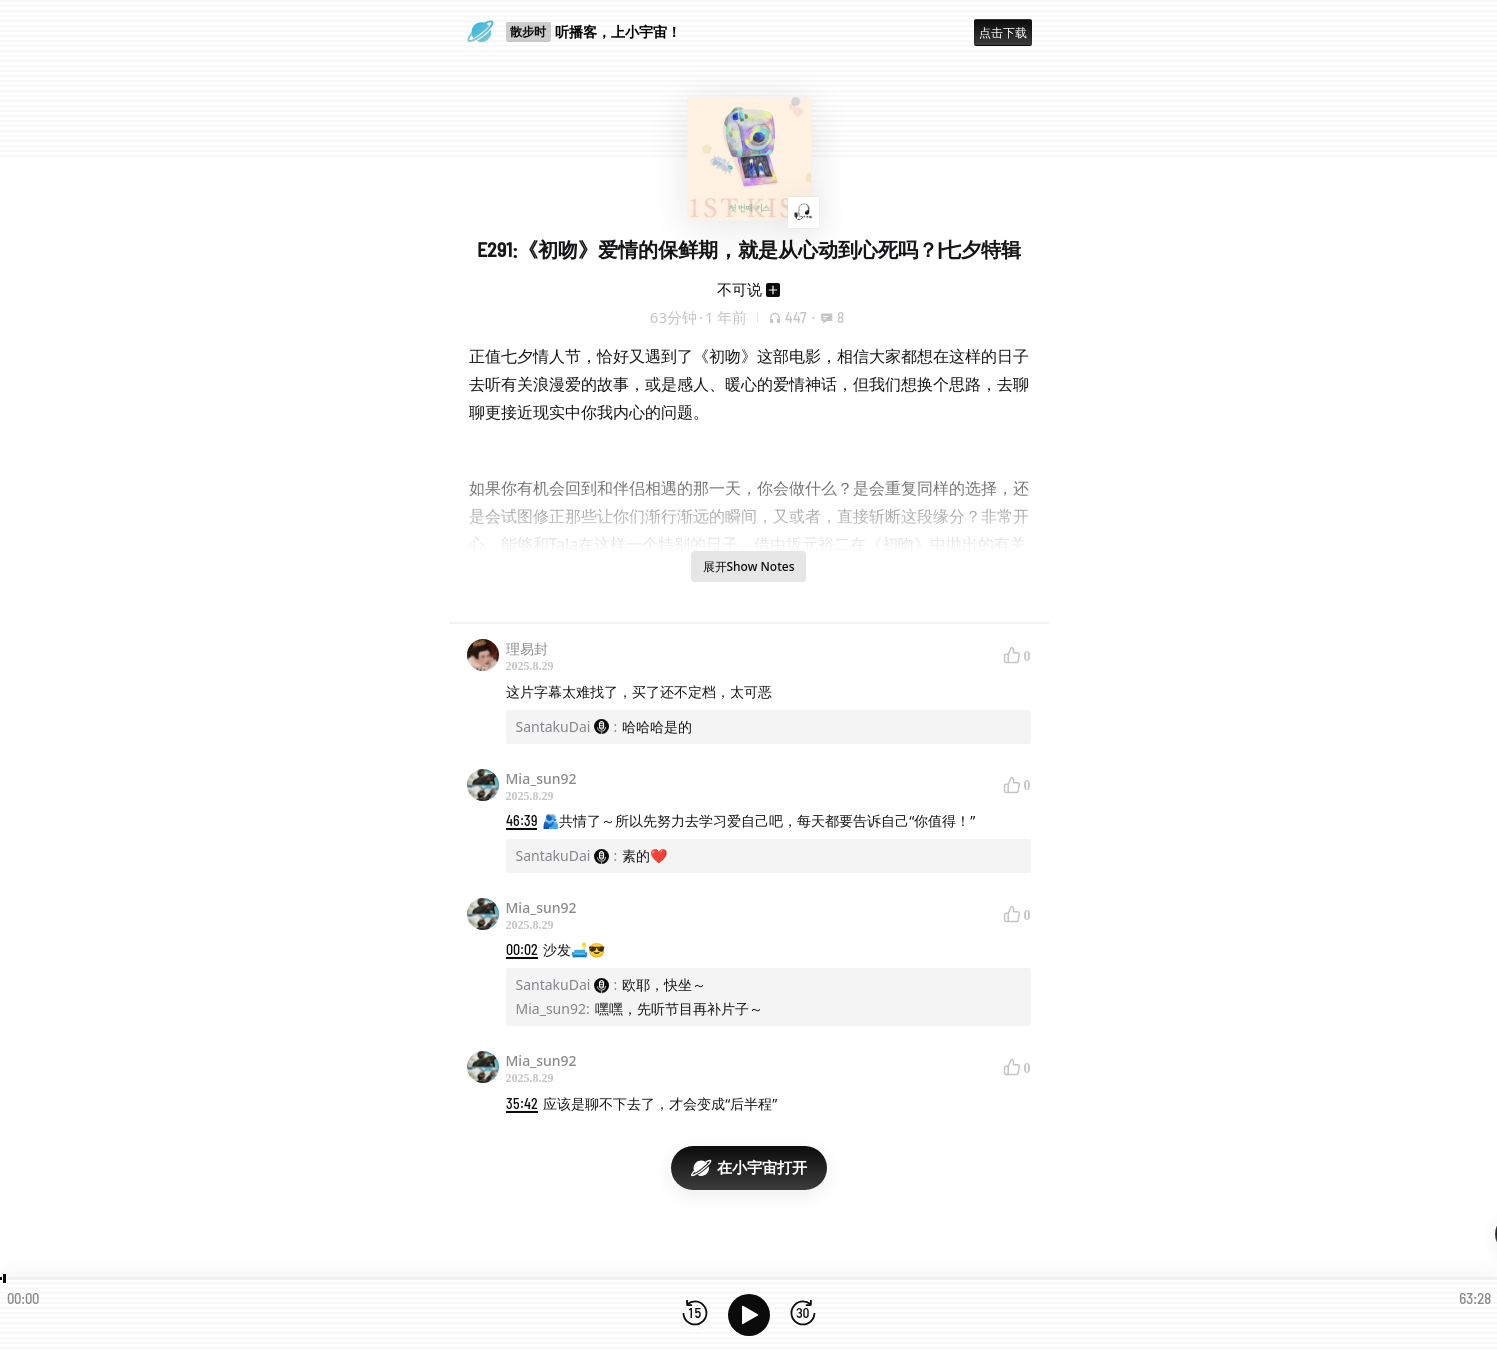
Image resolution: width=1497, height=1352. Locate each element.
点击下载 (1003, 32)
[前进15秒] (803, 1314)
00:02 (522, 949)
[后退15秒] (695, 1314)
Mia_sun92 (541, 778)
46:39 (521, 820)
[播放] (749, 1315)
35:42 (522, 1103)
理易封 (527, 648)
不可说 (739, 289)
